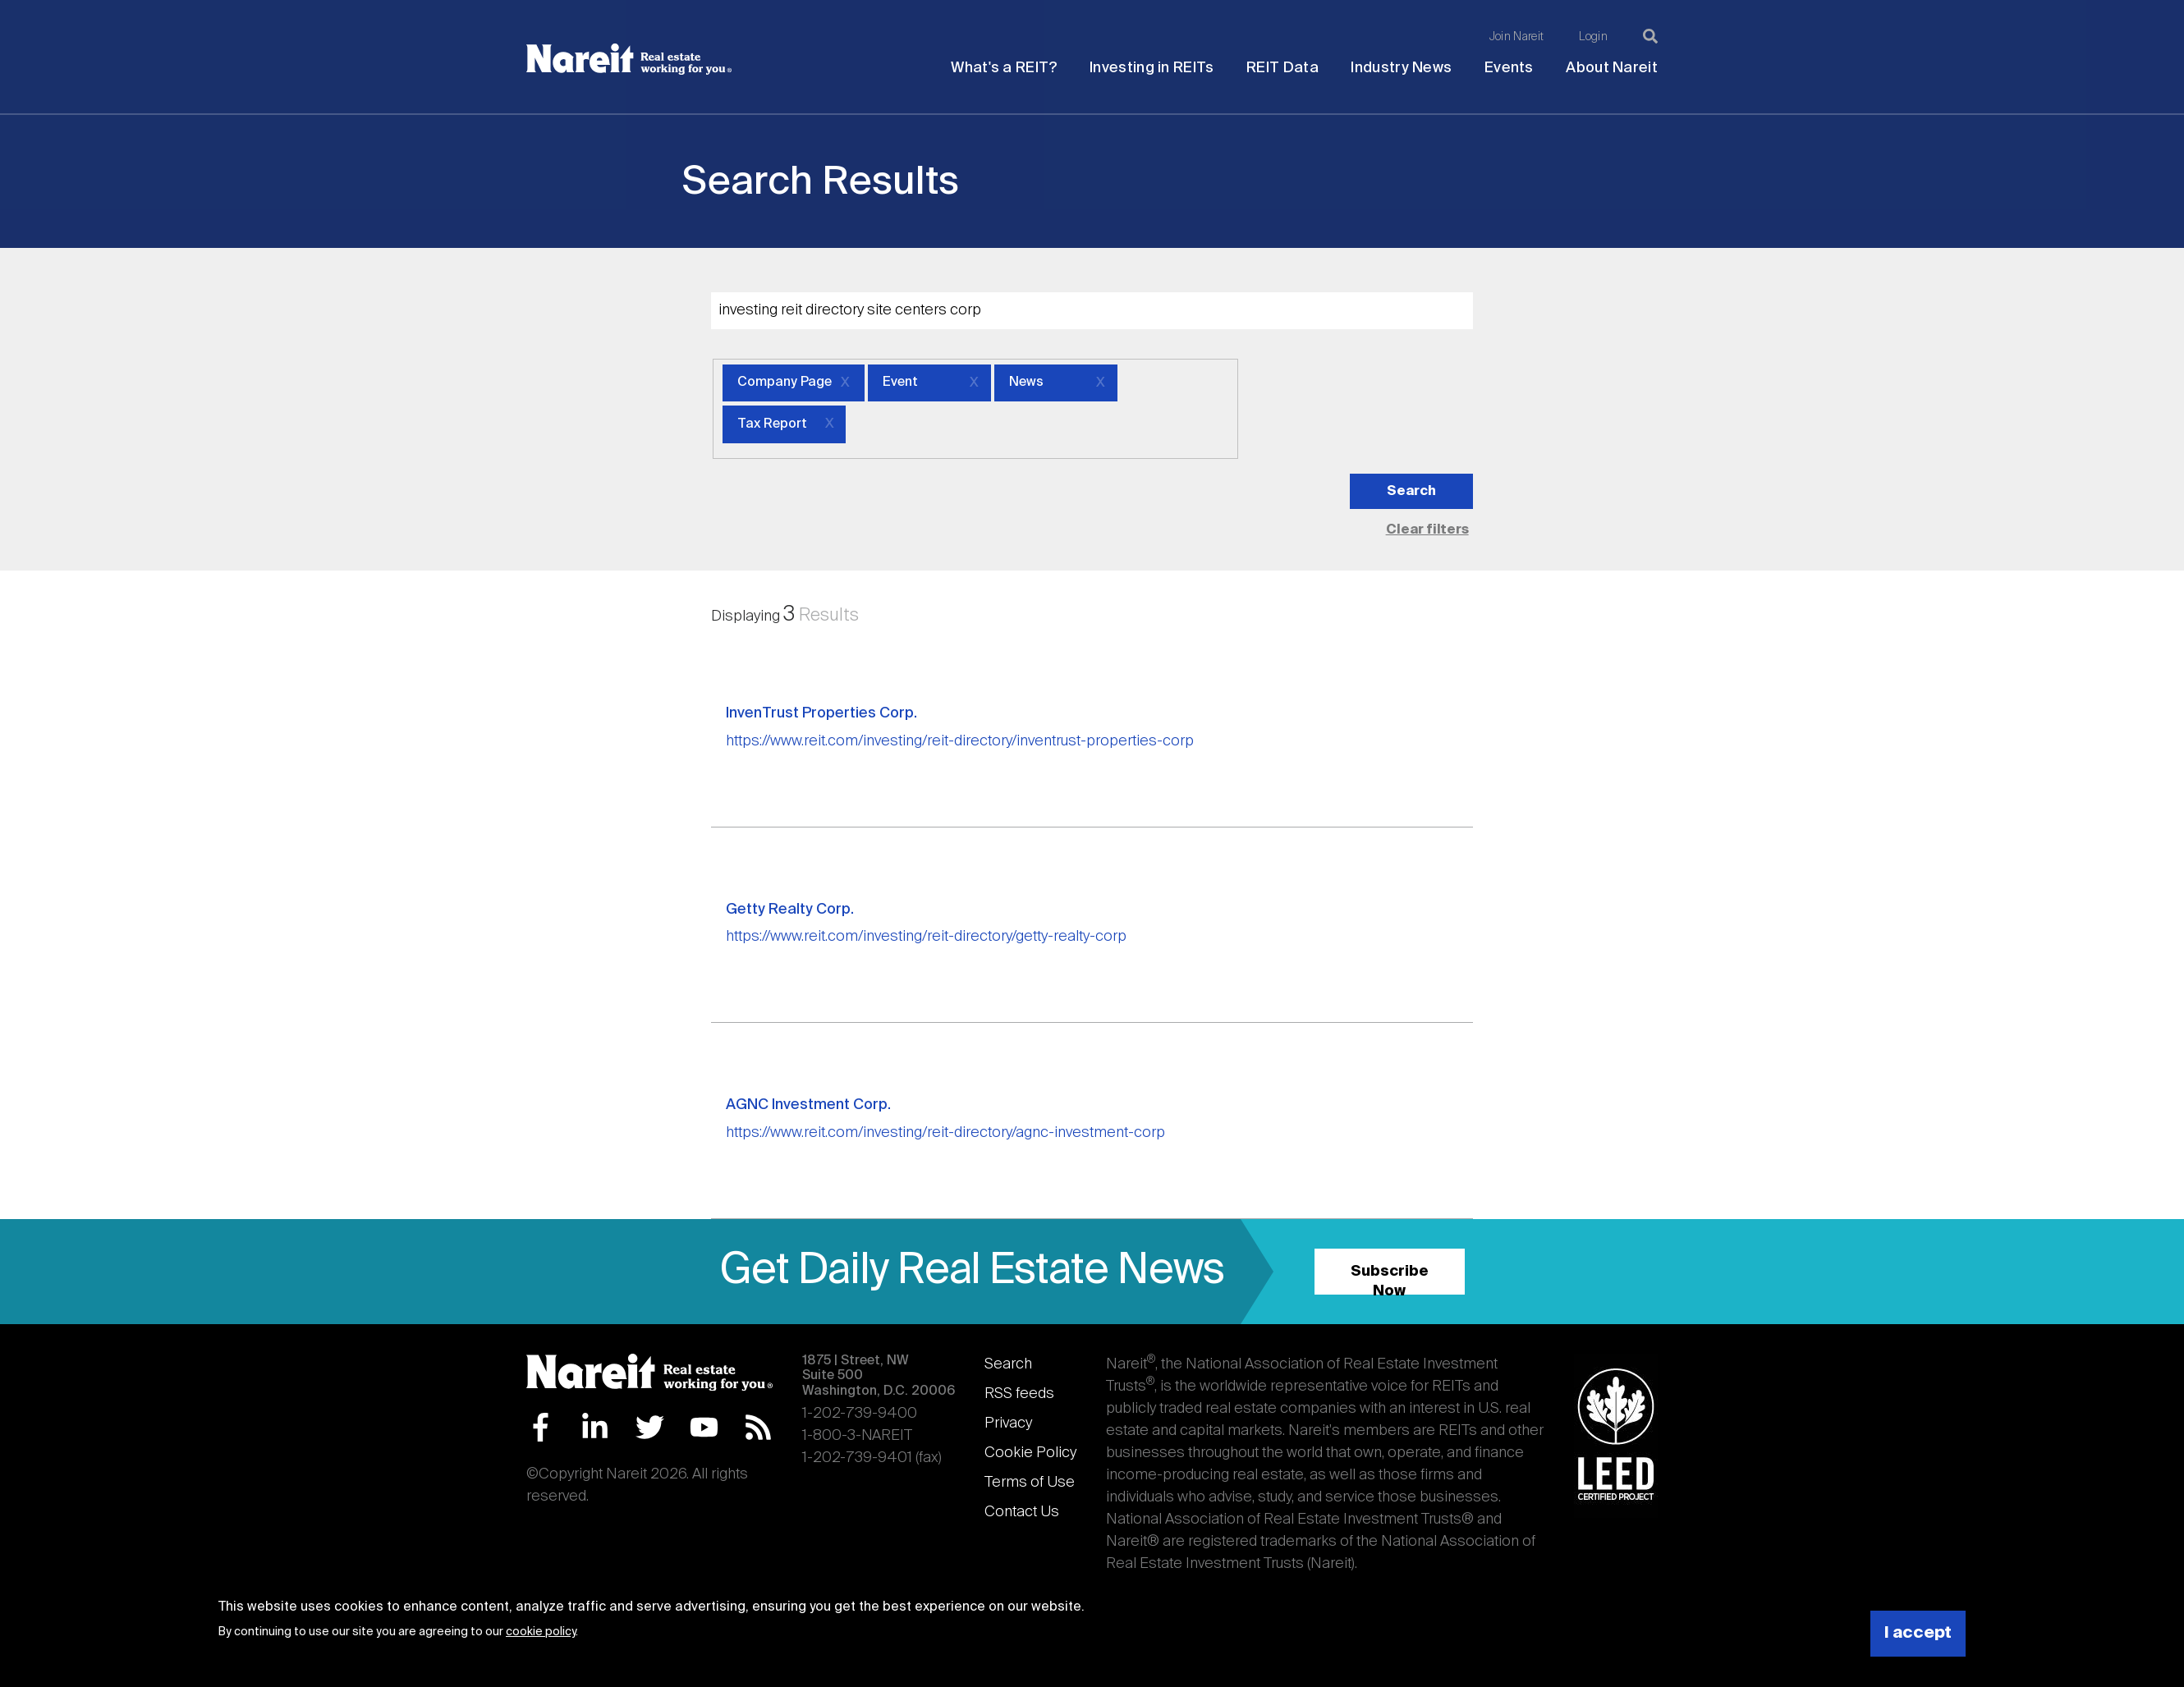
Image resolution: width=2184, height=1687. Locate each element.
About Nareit (1612, 68)
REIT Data (1282, 68)
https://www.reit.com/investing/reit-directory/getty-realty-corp (926, 936)
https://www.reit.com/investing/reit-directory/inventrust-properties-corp (960, 741)
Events (1509, 68)
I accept (1918, 1633)
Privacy (1008, 1423)
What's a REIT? (1004, 68)
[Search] (1650, 36)
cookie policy (541, 1632)
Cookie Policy (1030, 1453)
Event (900, 382)
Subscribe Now (1390, 1279)
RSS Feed (758, 1427)
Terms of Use (1029, 1482)
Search (1008, 1364)
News (1026, 382)
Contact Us (1021, 1512)
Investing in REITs (1152, 68)
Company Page (784, 382)
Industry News (1401, 68)
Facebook (540, 1427)
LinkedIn (594, 1427)
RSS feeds (1019, 1394)
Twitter (649, 1427)
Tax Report (772, 424)
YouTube (704, 1427)
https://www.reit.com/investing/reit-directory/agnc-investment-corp (945, 1132)
